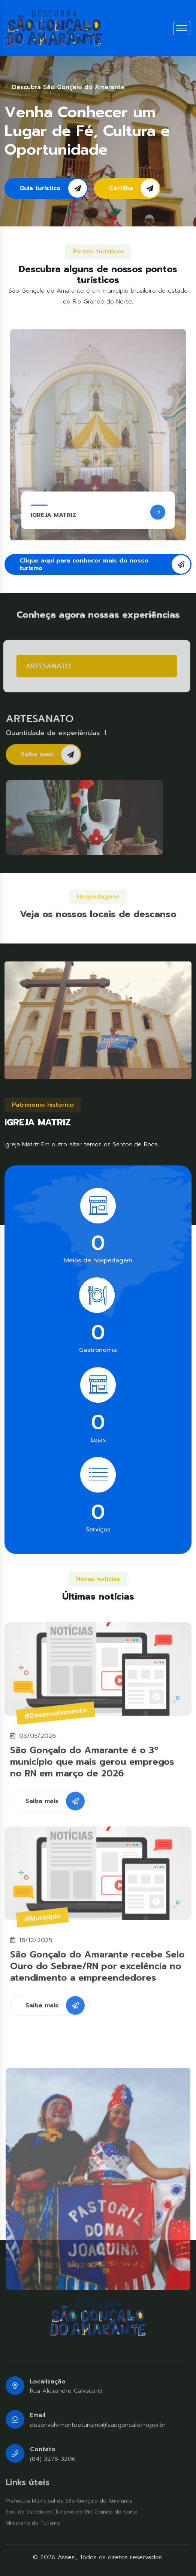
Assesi (67, 2557)
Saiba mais (56, 754)
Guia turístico (53, 188)
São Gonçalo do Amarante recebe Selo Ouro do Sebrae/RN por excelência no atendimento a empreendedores (97, 1972)
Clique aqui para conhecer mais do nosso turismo (104, 564)
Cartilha (134, 188)
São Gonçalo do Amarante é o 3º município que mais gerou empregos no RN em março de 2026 (92, 1767)
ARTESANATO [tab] (42, 666)
